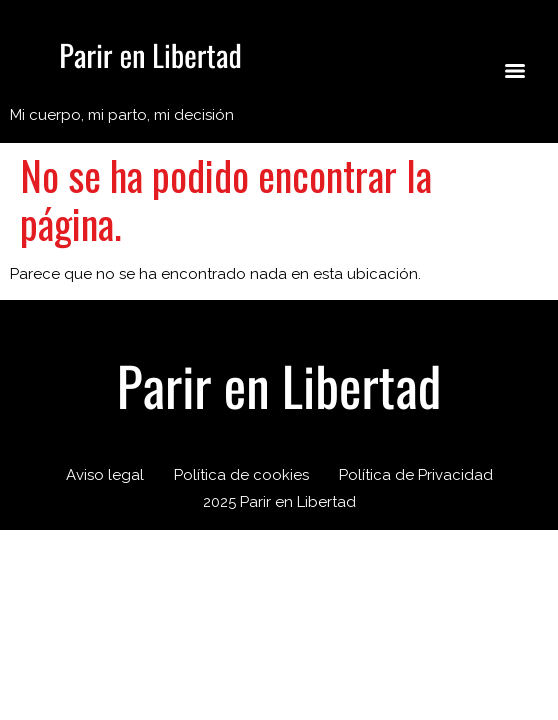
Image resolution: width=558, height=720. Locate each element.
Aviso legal (105, 475)
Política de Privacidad (416, 475)
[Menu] (515, 71)
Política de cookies (241, 475)
